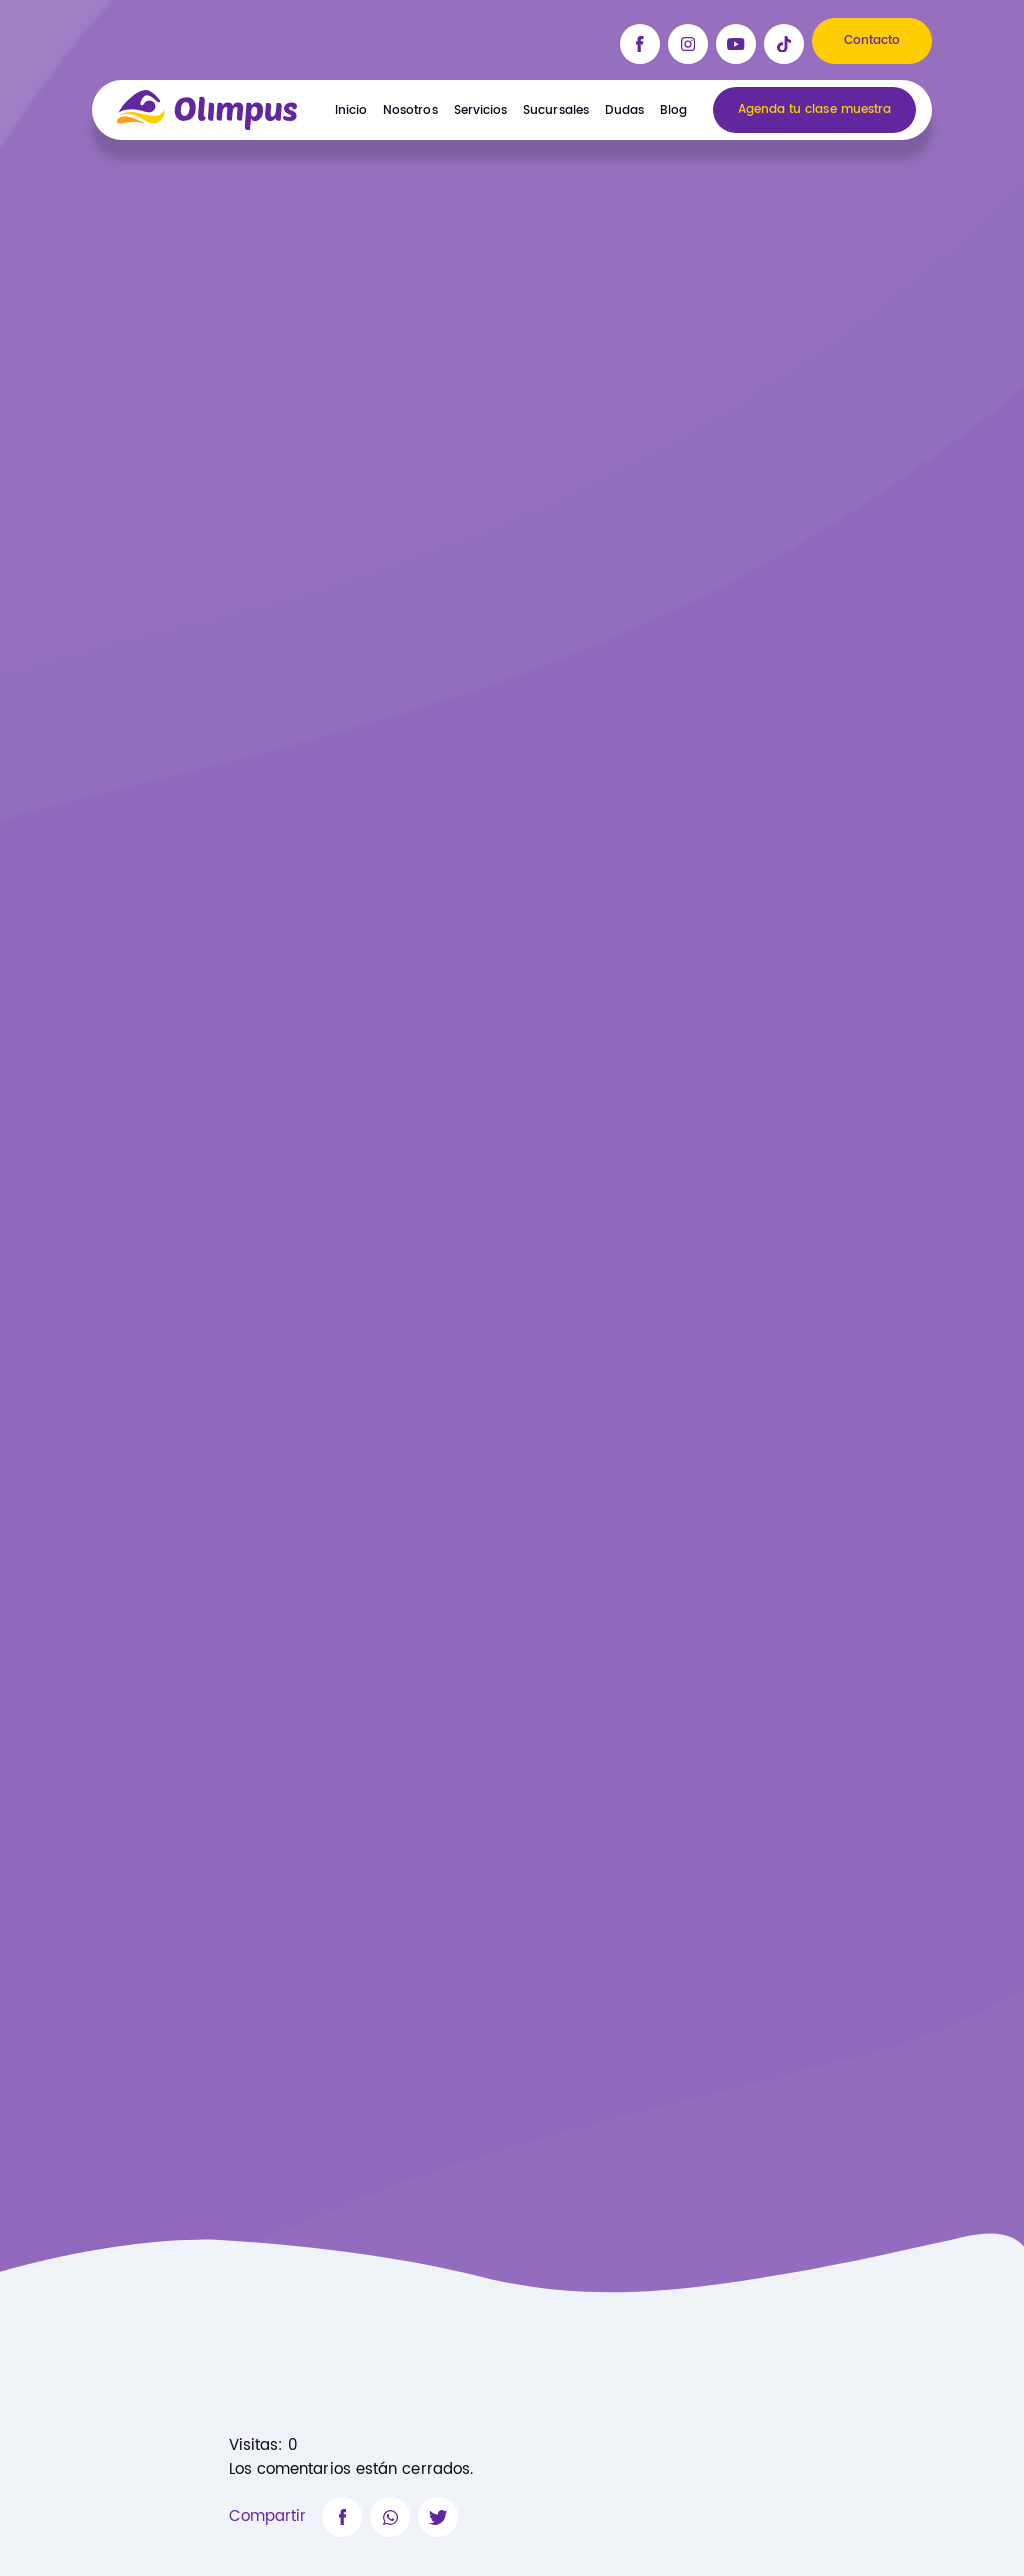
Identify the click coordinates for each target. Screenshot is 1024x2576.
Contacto (872, 41)
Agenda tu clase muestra (815, 110)
